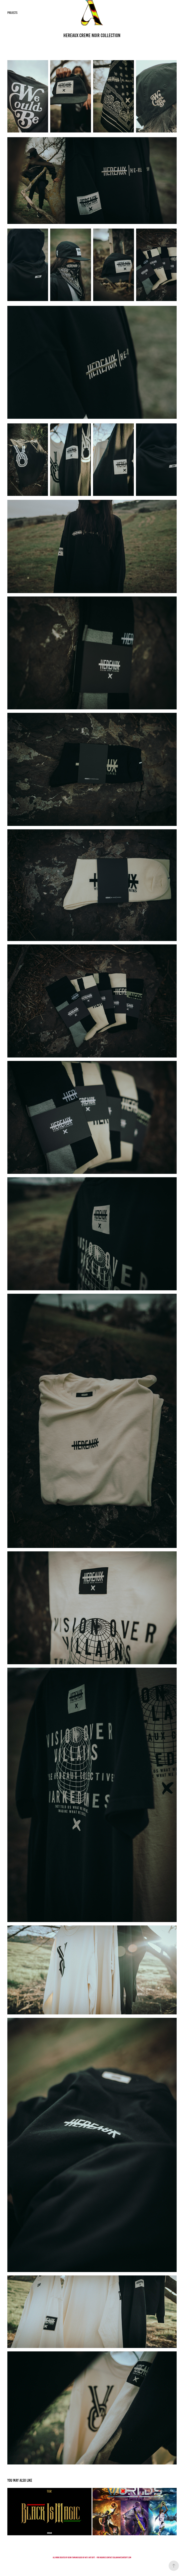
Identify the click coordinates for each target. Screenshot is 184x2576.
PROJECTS (12, 13)
